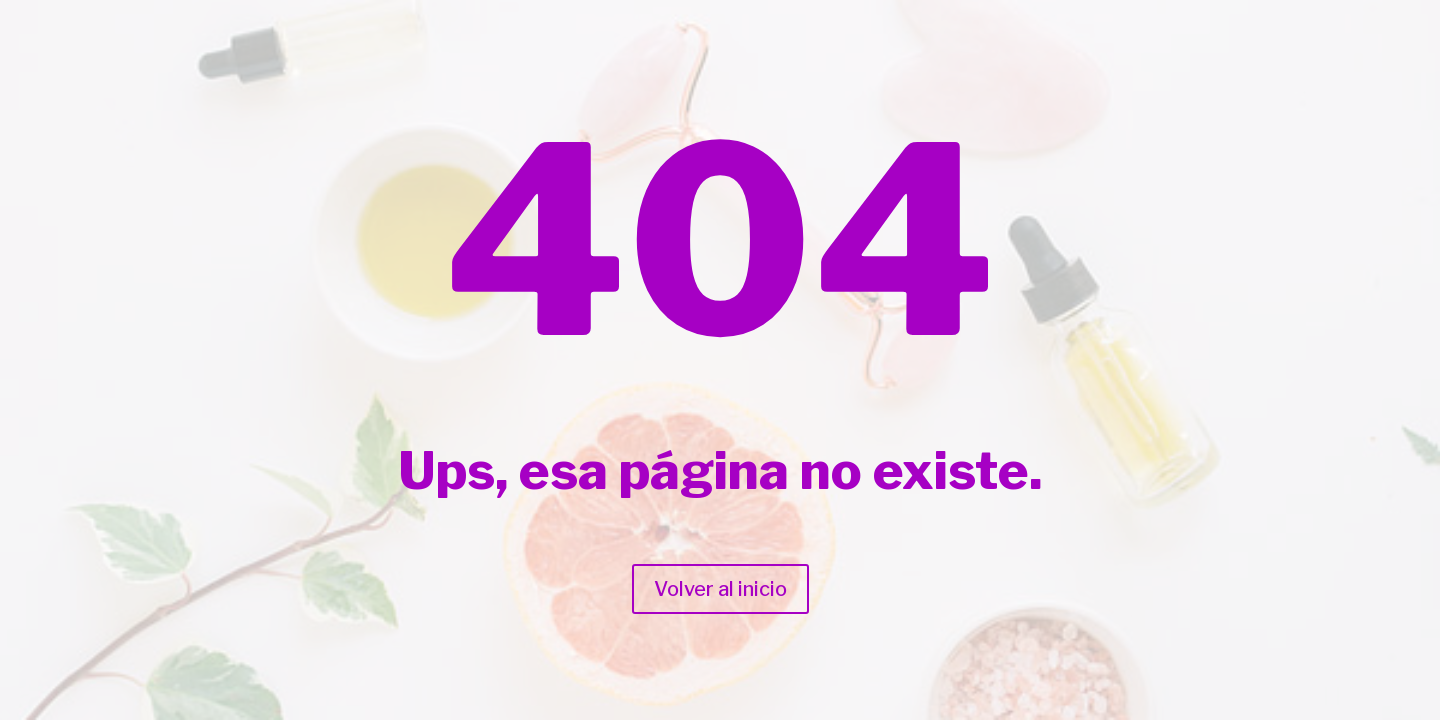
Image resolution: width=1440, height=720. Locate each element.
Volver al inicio (720, 589)
